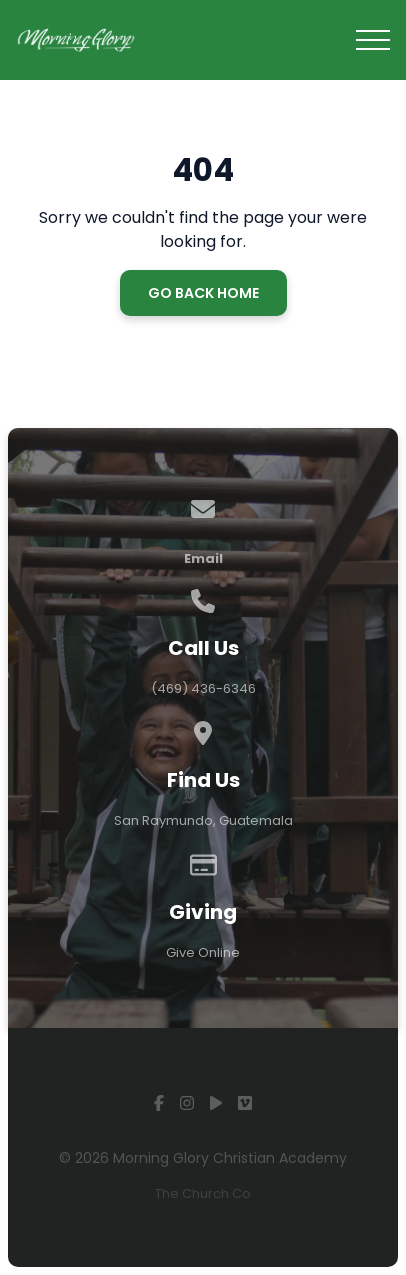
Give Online (203, 952)
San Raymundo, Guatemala (203, 820)
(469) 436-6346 (203, 688)
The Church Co (203, 1193)
